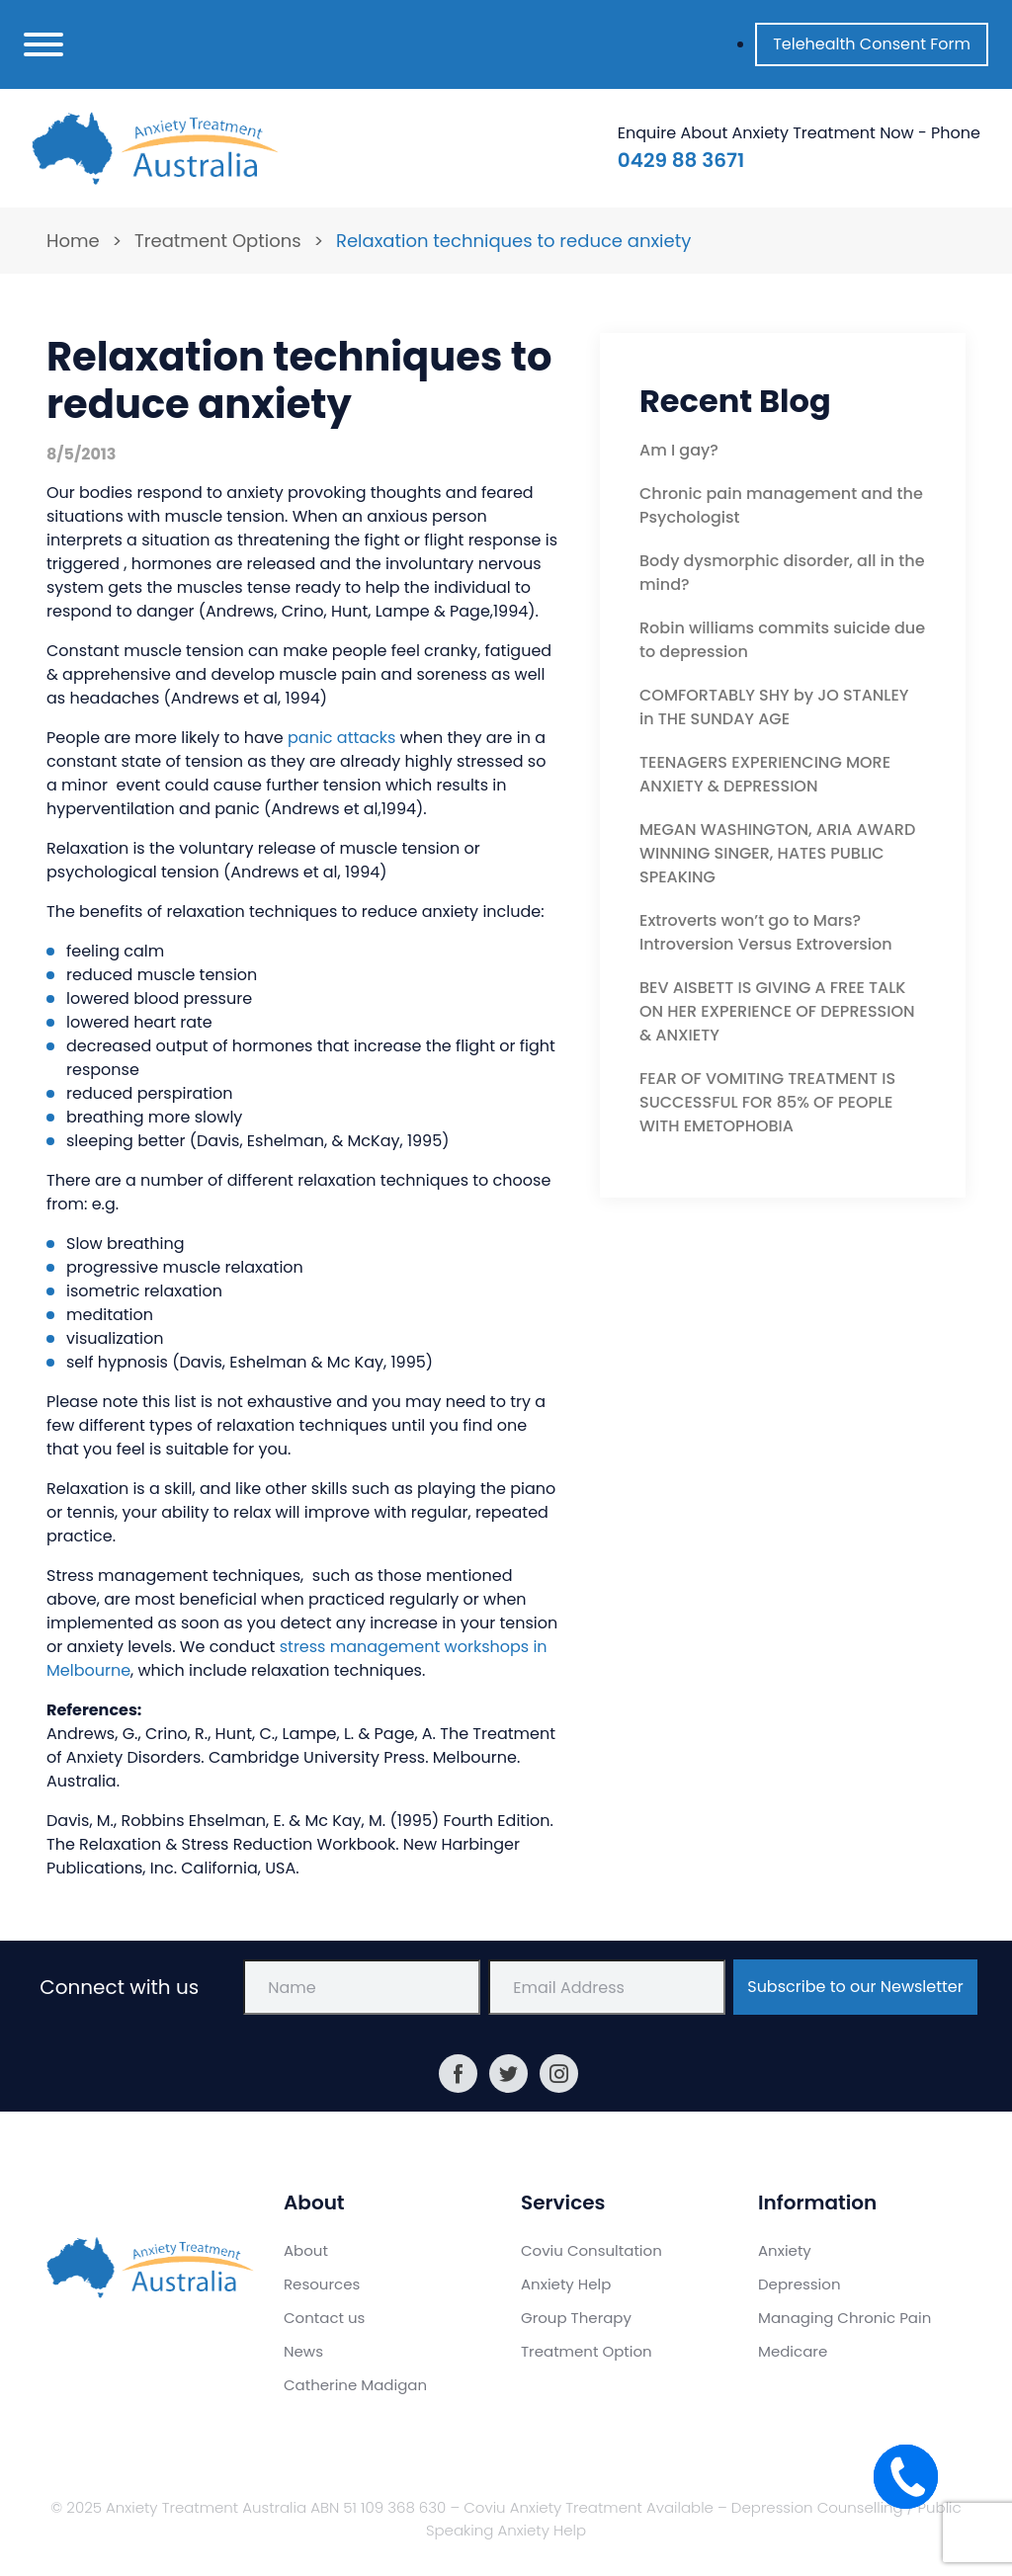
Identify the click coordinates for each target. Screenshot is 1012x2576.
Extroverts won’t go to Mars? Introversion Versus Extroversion (765, 932)
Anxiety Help (566, 2284)
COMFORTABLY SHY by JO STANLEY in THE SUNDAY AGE (774, 707)
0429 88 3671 (681, 160)
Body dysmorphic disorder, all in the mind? (782, 572)
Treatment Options (217, 240)
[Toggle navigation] (43, 44)
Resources (322, 2284)
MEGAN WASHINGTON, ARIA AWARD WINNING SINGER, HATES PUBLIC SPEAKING (777, 853)
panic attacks (341, 737)
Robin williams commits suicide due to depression (782, 640)
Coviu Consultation (591, 2250)
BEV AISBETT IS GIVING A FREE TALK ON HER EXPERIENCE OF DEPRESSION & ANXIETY (777, 1011)
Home (73, 240)
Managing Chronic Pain (844, 2317)
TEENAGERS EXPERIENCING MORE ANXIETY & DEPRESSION (764, 774)
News (303, 2351)
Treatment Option (586, 2351)
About (306, 2250)
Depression (799, 2284)
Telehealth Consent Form (871, 44)
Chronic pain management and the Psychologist (781, 505)
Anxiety (784, 2250)
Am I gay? (678, 450)
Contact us (324, 2317)
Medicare (792, 2351)
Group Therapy (576, 2317)
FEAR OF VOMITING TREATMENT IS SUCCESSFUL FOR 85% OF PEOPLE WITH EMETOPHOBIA (767, 1102)
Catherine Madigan (355, 2384)
